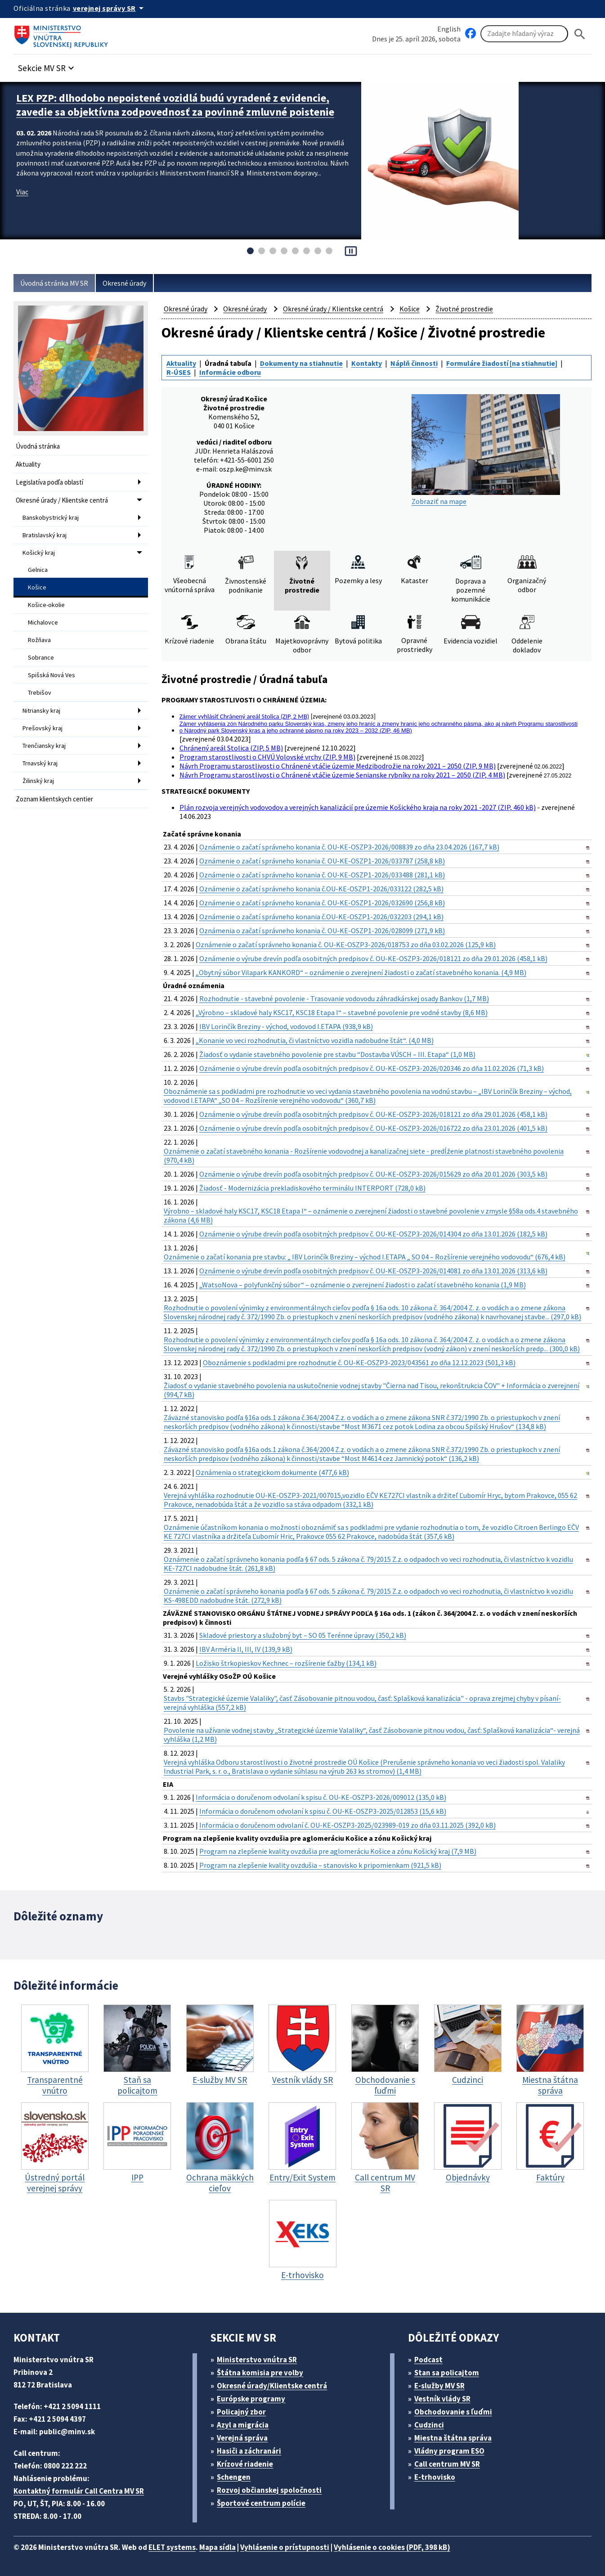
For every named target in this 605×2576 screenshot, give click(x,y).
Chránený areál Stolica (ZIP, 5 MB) (231, 747)
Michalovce (43, 622)
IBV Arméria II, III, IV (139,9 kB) (245, 1649)
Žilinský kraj (38, 781)
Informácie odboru (230, 372)
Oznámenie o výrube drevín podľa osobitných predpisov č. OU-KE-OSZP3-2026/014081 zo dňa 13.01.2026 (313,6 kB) (373, 1270)
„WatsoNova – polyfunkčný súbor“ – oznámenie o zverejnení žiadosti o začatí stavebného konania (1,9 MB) (362, 1284)
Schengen (234, 2477)
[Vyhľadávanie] (524, 33)
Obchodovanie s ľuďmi (453, 2412)
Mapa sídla (217, 2547)
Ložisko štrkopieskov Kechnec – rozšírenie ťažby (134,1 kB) (286, 1663)
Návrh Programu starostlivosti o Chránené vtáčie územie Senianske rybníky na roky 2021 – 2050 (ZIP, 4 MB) (342, 774)
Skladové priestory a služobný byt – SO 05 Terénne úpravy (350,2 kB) (302, 1635)
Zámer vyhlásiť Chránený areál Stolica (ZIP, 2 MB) (244, 716)
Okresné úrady (124, 283)
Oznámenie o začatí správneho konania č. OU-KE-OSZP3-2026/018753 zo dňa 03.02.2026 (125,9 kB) (346, 944)
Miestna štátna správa (453, 2438)
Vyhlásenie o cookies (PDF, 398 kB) (392, 2547)
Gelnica (38, 570)
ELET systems (172, 2547)
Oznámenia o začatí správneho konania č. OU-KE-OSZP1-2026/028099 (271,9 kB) (322, 930)
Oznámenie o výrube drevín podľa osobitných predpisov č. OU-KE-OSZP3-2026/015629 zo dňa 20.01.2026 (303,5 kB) (373, 1173)
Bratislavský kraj (44, 535)
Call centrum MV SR (447, 2464)
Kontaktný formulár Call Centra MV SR (78, 2491)
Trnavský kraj (40, 763)
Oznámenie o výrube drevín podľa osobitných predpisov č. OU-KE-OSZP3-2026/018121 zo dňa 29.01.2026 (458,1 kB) (373, 958)
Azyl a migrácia (243, 2425)
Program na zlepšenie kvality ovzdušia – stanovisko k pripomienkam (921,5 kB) (320, 1865)
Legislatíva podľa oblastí (49, 482)
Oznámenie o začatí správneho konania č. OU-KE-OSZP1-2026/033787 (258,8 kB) (322, 860)
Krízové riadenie (245, 2464)
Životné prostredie (464, 308)
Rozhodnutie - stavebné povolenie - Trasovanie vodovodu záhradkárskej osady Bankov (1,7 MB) (344, 998)
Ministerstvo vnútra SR (257, 2360)
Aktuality (28, 464)
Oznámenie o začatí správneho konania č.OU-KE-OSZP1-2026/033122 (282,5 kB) (321, 888)
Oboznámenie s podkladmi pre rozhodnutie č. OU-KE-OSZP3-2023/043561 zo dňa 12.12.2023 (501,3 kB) (359, 1362)
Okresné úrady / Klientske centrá (62, 500)
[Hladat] (580, 34)
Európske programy (251, 2399)
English (449, 28)
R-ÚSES (178, 372)
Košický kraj (38, 552)
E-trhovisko (434, 2477)
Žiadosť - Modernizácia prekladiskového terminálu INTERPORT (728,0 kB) (312, 1187)
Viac (22, 191)
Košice (37, 587)
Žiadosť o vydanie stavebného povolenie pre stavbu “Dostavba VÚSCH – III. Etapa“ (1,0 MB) (337, 1054)
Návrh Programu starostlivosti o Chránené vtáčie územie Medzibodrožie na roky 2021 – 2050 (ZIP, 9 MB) (337, 765)
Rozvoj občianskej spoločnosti (269, 2490)
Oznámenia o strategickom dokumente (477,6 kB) (272, 1472)
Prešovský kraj (42, 728)
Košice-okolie (46, 605)
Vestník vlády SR (442, 2399)
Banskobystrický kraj (50, 517)
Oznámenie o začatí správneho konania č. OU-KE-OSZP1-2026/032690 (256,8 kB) (322, 902)
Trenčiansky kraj (44, 746)
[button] (47, 65)
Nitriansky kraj (41, 710)
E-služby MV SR (439, 2386)
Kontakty (366, 363)
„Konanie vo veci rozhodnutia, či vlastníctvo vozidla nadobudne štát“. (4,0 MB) (315, 1040)
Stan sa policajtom (446, 2373)
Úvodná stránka (38, 446)
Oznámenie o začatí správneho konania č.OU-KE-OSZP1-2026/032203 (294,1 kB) (321, 916)
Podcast (428, 2360)
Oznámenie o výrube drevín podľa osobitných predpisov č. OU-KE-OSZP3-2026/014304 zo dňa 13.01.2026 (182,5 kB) (373, 1233)
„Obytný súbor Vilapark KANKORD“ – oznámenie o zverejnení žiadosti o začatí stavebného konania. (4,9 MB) (361, 972)
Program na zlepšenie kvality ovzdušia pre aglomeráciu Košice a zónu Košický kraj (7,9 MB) (337, 1851)
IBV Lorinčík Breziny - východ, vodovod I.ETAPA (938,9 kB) (286, 1026)
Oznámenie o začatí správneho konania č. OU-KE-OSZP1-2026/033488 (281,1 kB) (322, 874)
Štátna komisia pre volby (260, 2373)
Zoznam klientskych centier (54, 799)
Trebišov (39, 692)
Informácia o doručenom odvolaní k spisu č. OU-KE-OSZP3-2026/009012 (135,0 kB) (321, 1797)
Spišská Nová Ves (51, 675)
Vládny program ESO (449, 2451)
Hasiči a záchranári (249, 2451)
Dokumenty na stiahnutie (301, 363)
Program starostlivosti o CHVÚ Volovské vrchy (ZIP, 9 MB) (267, 756)
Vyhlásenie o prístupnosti (284, 2547)
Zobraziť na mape (486, 450)
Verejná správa (242, 2438)
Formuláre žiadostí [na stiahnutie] (501, 363)
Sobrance (41, 657)
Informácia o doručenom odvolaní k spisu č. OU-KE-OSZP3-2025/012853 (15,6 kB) (322, 1811)
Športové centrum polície (261, 2503)
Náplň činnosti (414, 363)
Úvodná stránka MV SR (54, 283)
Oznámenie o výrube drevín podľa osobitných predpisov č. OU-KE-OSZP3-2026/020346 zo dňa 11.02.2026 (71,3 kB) (371, 1068)
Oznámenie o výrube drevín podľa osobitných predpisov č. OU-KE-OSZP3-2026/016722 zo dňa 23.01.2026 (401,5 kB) (373, 1128)
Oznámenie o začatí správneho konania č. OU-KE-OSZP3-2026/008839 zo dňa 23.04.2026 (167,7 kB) (349, 846)
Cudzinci (429, 2425)
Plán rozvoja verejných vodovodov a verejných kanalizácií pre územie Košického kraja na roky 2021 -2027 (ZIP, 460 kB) (357, 807)
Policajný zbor (241, 2412)
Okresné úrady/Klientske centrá (272, 2386)
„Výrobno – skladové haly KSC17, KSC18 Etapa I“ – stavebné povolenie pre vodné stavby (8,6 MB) (342, 1012)
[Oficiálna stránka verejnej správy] (110, 8)
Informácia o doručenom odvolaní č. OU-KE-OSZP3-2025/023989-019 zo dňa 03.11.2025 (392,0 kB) (347, 1825)
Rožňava (39, 640)
